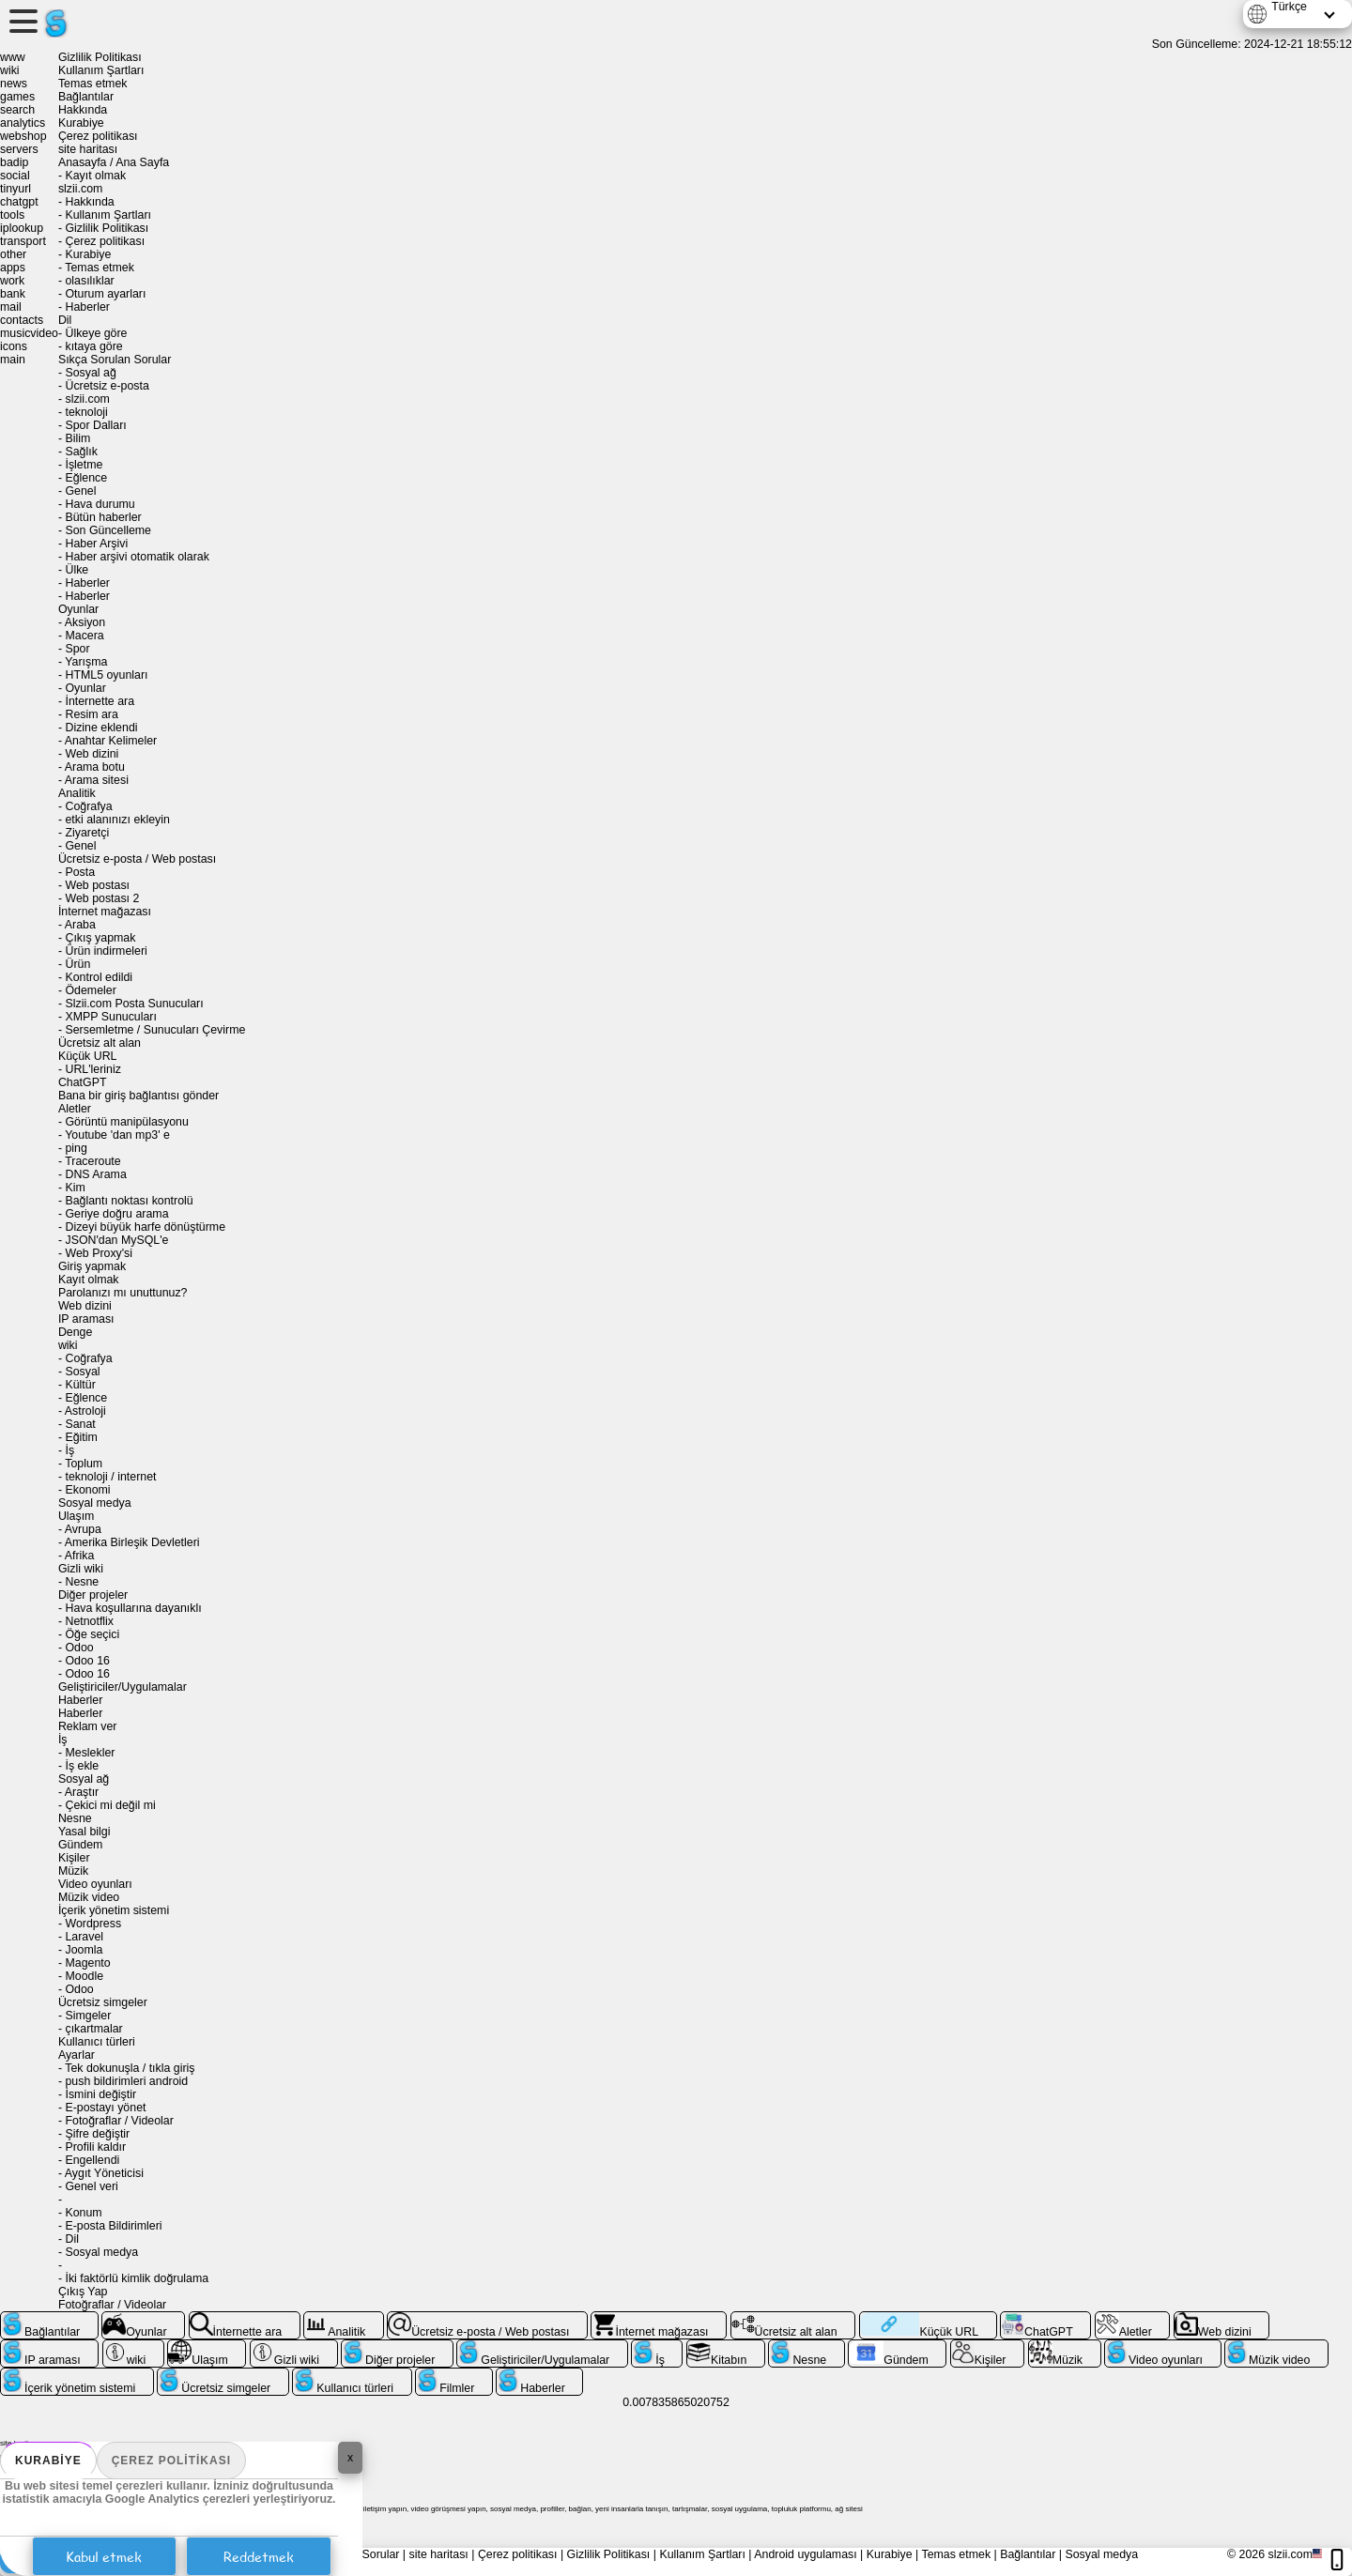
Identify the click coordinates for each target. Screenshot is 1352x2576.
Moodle (84, 1976)
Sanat (80, 1424)
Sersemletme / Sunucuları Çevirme (155, 1029)
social (15, 175)
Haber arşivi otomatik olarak (136, 556)
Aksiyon (85, 622)
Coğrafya (88, 806)
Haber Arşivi (96, 543)
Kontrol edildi (98, 977)
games (17, 96)
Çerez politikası (171, 2460)
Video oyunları (95, 1884)
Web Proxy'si (98, 1253)
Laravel (84, 1936)
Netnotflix (89, 1621)
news (13, 83)
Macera (84, 635)
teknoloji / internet (110, 1476)
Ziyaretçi (87, 832)
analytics (22, 123)
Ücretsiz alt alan (99, 1043)
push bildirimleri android (126, 2081)
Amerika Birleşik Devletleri (132, 1542)
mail (11, 307)
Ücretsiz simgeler (102, 2002)
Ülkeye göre (96, 333)
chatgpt (19, 201)
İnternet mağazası (104, 911)
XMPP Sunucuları (110, 1016)
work (12, 280)
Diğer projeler (93, 1595)
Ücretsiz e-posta (106, 385)
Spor (77, 648)
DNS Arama (95, 1174)
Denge (75, 1332)
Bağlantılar (86, 96)
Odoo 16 (87, 1660)
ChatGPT (82, 1082)
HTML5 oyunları (106, 675)
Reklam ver (87, 1726)
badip (14, 162)
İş (69, 1450)
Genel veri (91, 2186)
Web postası (97, 885)
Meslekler (90, 1752)
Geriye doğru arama (116, 1213)
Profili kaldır (95, 2147)
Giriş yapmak (92, 1266)
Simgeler (88, 2015)
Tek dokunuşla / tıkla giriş (129, 2068)
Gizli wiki (80, 1568)
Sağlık (81, 451)
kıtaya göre (93, 346)
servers (19, 149)
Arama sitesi (97, 780)
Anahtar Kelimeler (111, 740)
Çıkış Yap (83, 2291)
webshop (23, 136)
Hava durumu (99, 504)
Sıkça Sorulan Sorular (114, 359)
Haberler (87, 307)
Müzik (73, 1871)
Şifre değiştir (97, 2133)
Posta (80, 872)
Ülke (76, 569)
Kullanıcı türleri (96, 2041)
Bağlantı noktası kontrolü (128, 1200)
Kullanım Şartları (101, 70)
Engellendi (92, 2160)
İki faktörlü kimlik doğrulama (136, 2278)
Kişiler (74, 1857)
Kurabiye (48, 2460)
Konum (83, 2212)
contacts (21, 320)
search (17, 109)
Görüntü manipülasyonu (126, 1121)
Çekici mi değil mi (110, 1805)
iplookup (21, 228)
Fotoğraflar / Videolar (119, 2120)
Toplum (83, 1463)
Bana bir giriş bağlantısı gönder (138, 1095)
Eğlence (86, 477)
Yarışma (86, 661)
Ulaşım (76, 1516)
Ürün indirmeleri (105, 951)
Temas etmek (93, 83)
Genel (80, 491)
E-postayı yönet (105, 2107)
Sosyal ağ (90, 372)
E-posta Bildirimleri (113, 2225)
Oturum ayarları (105, 293)
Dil (64, 320)
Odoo (79, 1647)
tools (12, 215)
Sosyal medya (94, 1503)
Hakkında (82, 109)
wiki (10, 70)
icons (13, 346)
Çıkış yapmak (100, 937)
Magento (87, 1963)
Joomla (83, 1949)
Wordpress (93, 1923)
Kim (74, 1187)
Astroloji (85, 1411)
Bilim (77, 438)
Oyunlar (78, 609)
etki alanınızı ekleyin (117, 819)
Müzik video (88, 1897)
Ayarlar (76, 2055)
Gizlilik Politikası (100, 57)
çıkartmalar (93, 2028)
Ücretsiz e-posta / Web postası (137, 859)
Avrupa (83, 1529)
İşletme (83, 464)
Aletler (74, 1108)
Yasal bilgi (84, 1831)
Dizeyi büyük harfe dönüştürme (145, 1227)
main (12, 359)
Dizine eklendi (101, 727)
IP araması (86, 1319)
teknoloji (86, 412)
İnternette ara (99, 701)
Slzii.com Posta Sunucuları (134, 1003)
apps (12, 267)
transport (23, 241)
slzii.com (80, 188)
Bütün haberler (103, 517)
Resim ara (91, 714)
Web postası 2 (102, 898)
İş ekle (82, 1765)
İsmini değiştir (100, 2094)
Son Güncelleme (108, 530)
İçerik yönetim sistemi (113, 1910)
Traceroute (92, 1161)
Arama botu (95, 767)
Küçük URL (87, 1056)
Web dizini (91, 753)
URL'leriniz (92, 1069)
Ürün (77, 964)
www (12, 57)
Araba (80, 924)
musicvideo (29, 333)
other (13, 254)
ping (75, 1148)
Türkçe (1289, 6)
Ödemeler (90, 990)
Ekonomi (87, 1489)
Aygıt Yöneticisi (104, 2173)
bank (12, 293)
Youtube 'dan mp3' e (117, 1135)
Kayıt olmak (95, 175)
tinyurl (15, 188)
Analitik (77, 793)
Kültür (80, 1384)
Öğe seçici (92, 1634)
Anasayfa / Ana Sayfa (113, 162)
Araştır (82, 1792)
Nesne (82, 1581)
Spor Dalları (95, 425)
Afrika (80, 1555)
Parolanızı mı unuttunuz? (123, 1292)
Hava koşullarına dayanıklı (133, 1608)
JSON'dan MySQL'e (116, 1240)
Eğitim (81, 1437)
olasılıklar (89, 280)
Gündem (80, 1844)
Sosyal (82, 1371)
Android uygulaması (805, 2554)
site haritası (87, 149)
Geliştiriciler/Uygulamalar (122, 1687)
